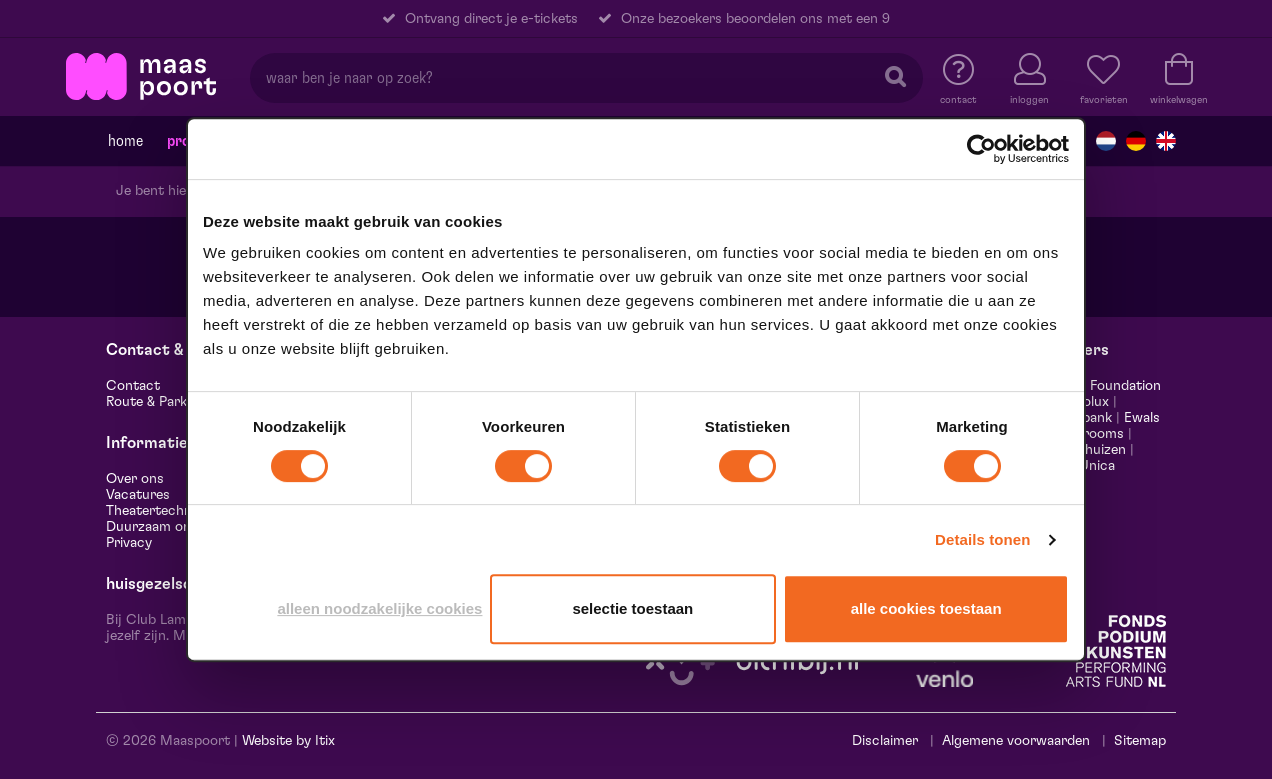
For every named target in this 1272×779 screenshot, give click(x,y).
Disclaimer (885, 741)
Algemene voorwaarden (1016, 741)
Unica (1097, 466)
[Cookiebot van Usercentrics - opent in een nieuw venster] (981, 149)
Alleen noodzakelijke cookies (379, 608)
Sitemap (1140, 741)
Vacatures (138, 495)
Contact (133, 386)
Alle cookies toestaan (926, 608)
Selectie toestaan (632, 608)
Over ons (135, 479)
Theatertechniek (157, 511)
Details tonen (982, 539)
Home (125, 141)
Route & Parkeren (160, 402)
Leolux (1089, 402)
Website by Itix (288, 741)
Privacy (129, 543)
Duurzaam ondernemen (180, 527)
